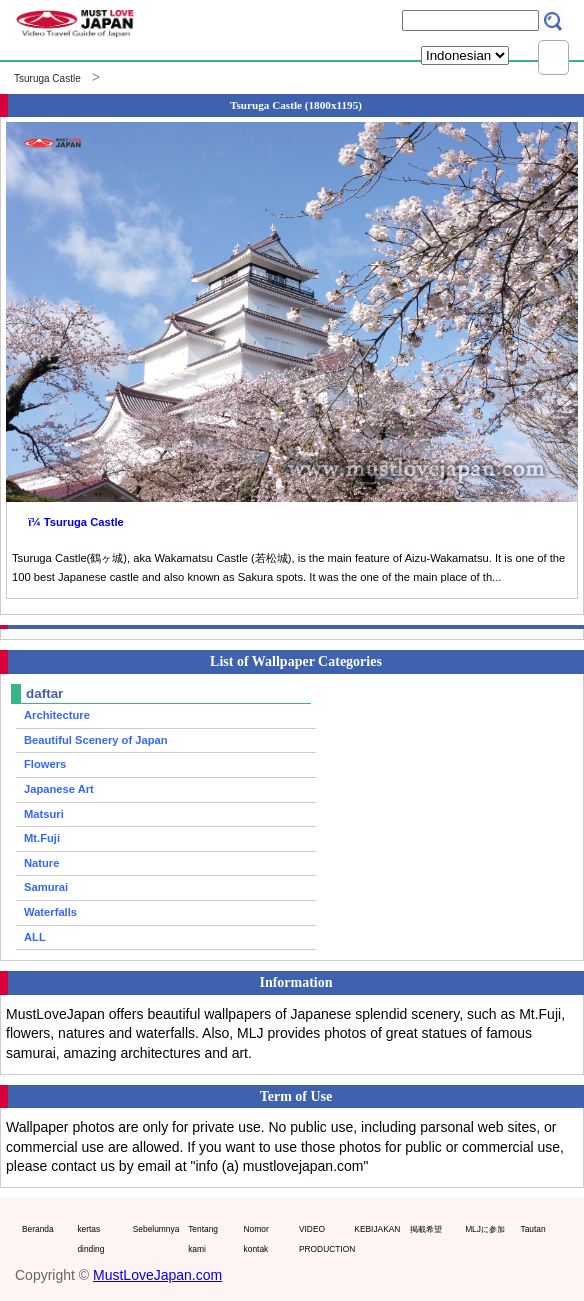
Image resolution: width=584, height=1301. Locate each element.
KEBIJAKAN (377, 1229)
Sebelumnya (156, 1229)
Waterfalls (50, 912)
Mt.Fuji (42, 838)
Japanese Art (59, 789)
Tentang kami (203, 1239)
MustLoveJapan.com (157, 1275)
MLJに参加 (485, 1229)
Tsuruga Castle (47, 78)
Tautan (533, 1229)
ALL (35, 937)
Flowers (45, 764)
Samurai (46, 887)
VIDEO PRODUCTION (322, 1239)
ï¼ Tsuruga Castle (76, 522)
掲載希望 (426, 1229)
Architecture (57, 715)
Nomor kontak (256, 1239)
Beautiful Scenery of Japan (96, 740)
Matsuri (44, 814)
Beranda (38, 1229)
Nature (41, 863)
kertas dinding (90, 1239)
